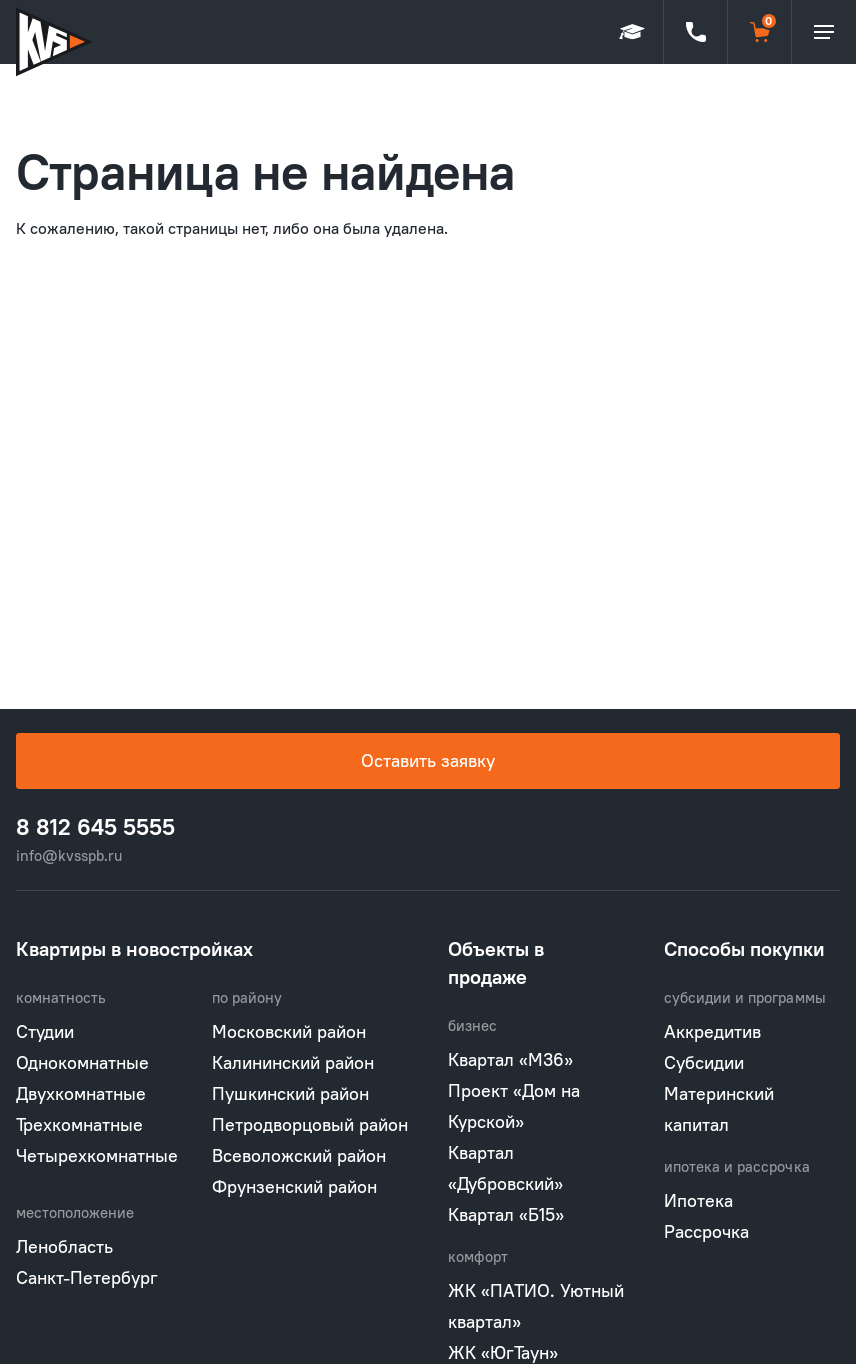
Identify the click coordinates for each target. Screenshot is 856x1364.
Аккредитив (712, 1031)
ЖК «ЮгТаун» (503, 1352)
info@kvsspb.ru (69, 855)
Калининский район (293, 1062)
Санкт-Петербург (87, 1277)
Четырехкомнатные (97, 1155)
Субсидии (704, 1062)
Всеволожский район (299, 1155)
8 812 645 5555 (95, 827)
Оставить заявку (428, 760)
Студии (45, 1031)
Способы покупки (744, 948)
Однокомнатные (82, 1062)
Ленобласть (64, 1246)
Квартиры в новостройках (134, 948)
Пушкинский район (290, 1093)
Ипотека (698, 1200)
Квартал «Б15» (506, 1214)
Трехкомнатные (79, 1124)
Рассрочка (706, 1231)
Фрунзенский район (294, 1186)
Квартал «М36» (510, 1059)
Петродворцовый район (310, 1124)
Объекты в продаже (496, 962)
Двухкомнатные (81, 1093)
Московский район (289, 1031)
